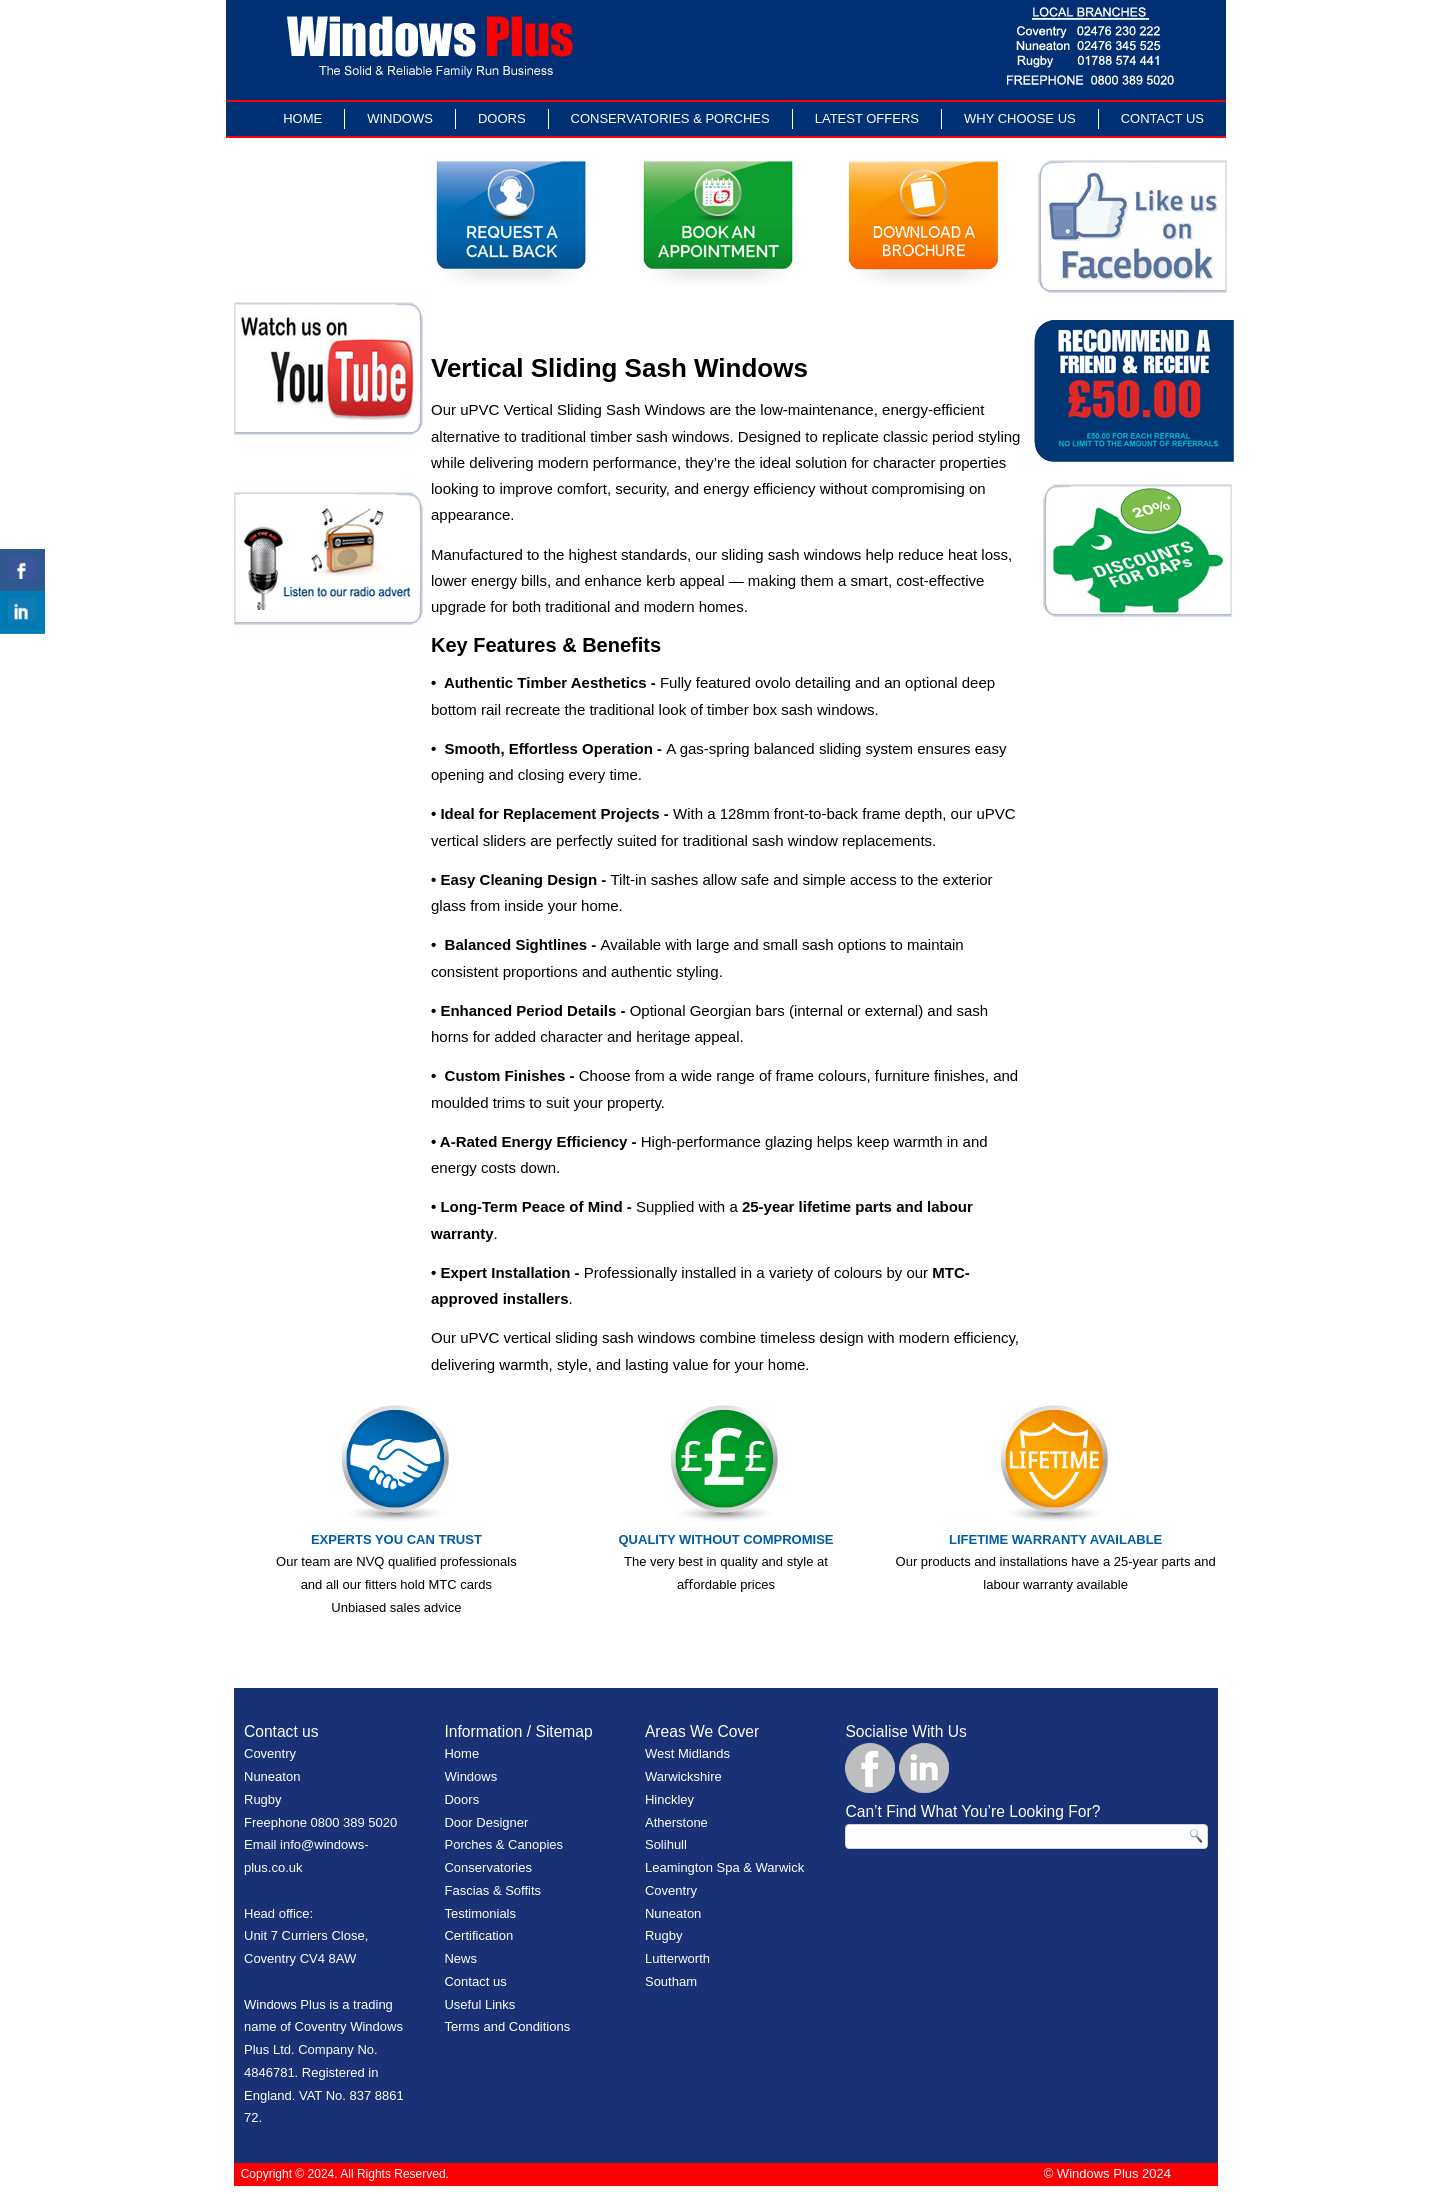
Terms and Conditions (507, 2026)
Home (302, 118)
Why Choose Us (1020, 118)
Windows (400, 118)
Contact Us (1162, 118)
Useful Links (479, 2004)
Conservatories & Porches (670, 118)
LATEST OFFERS (867, 118)
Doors (502, 118)
